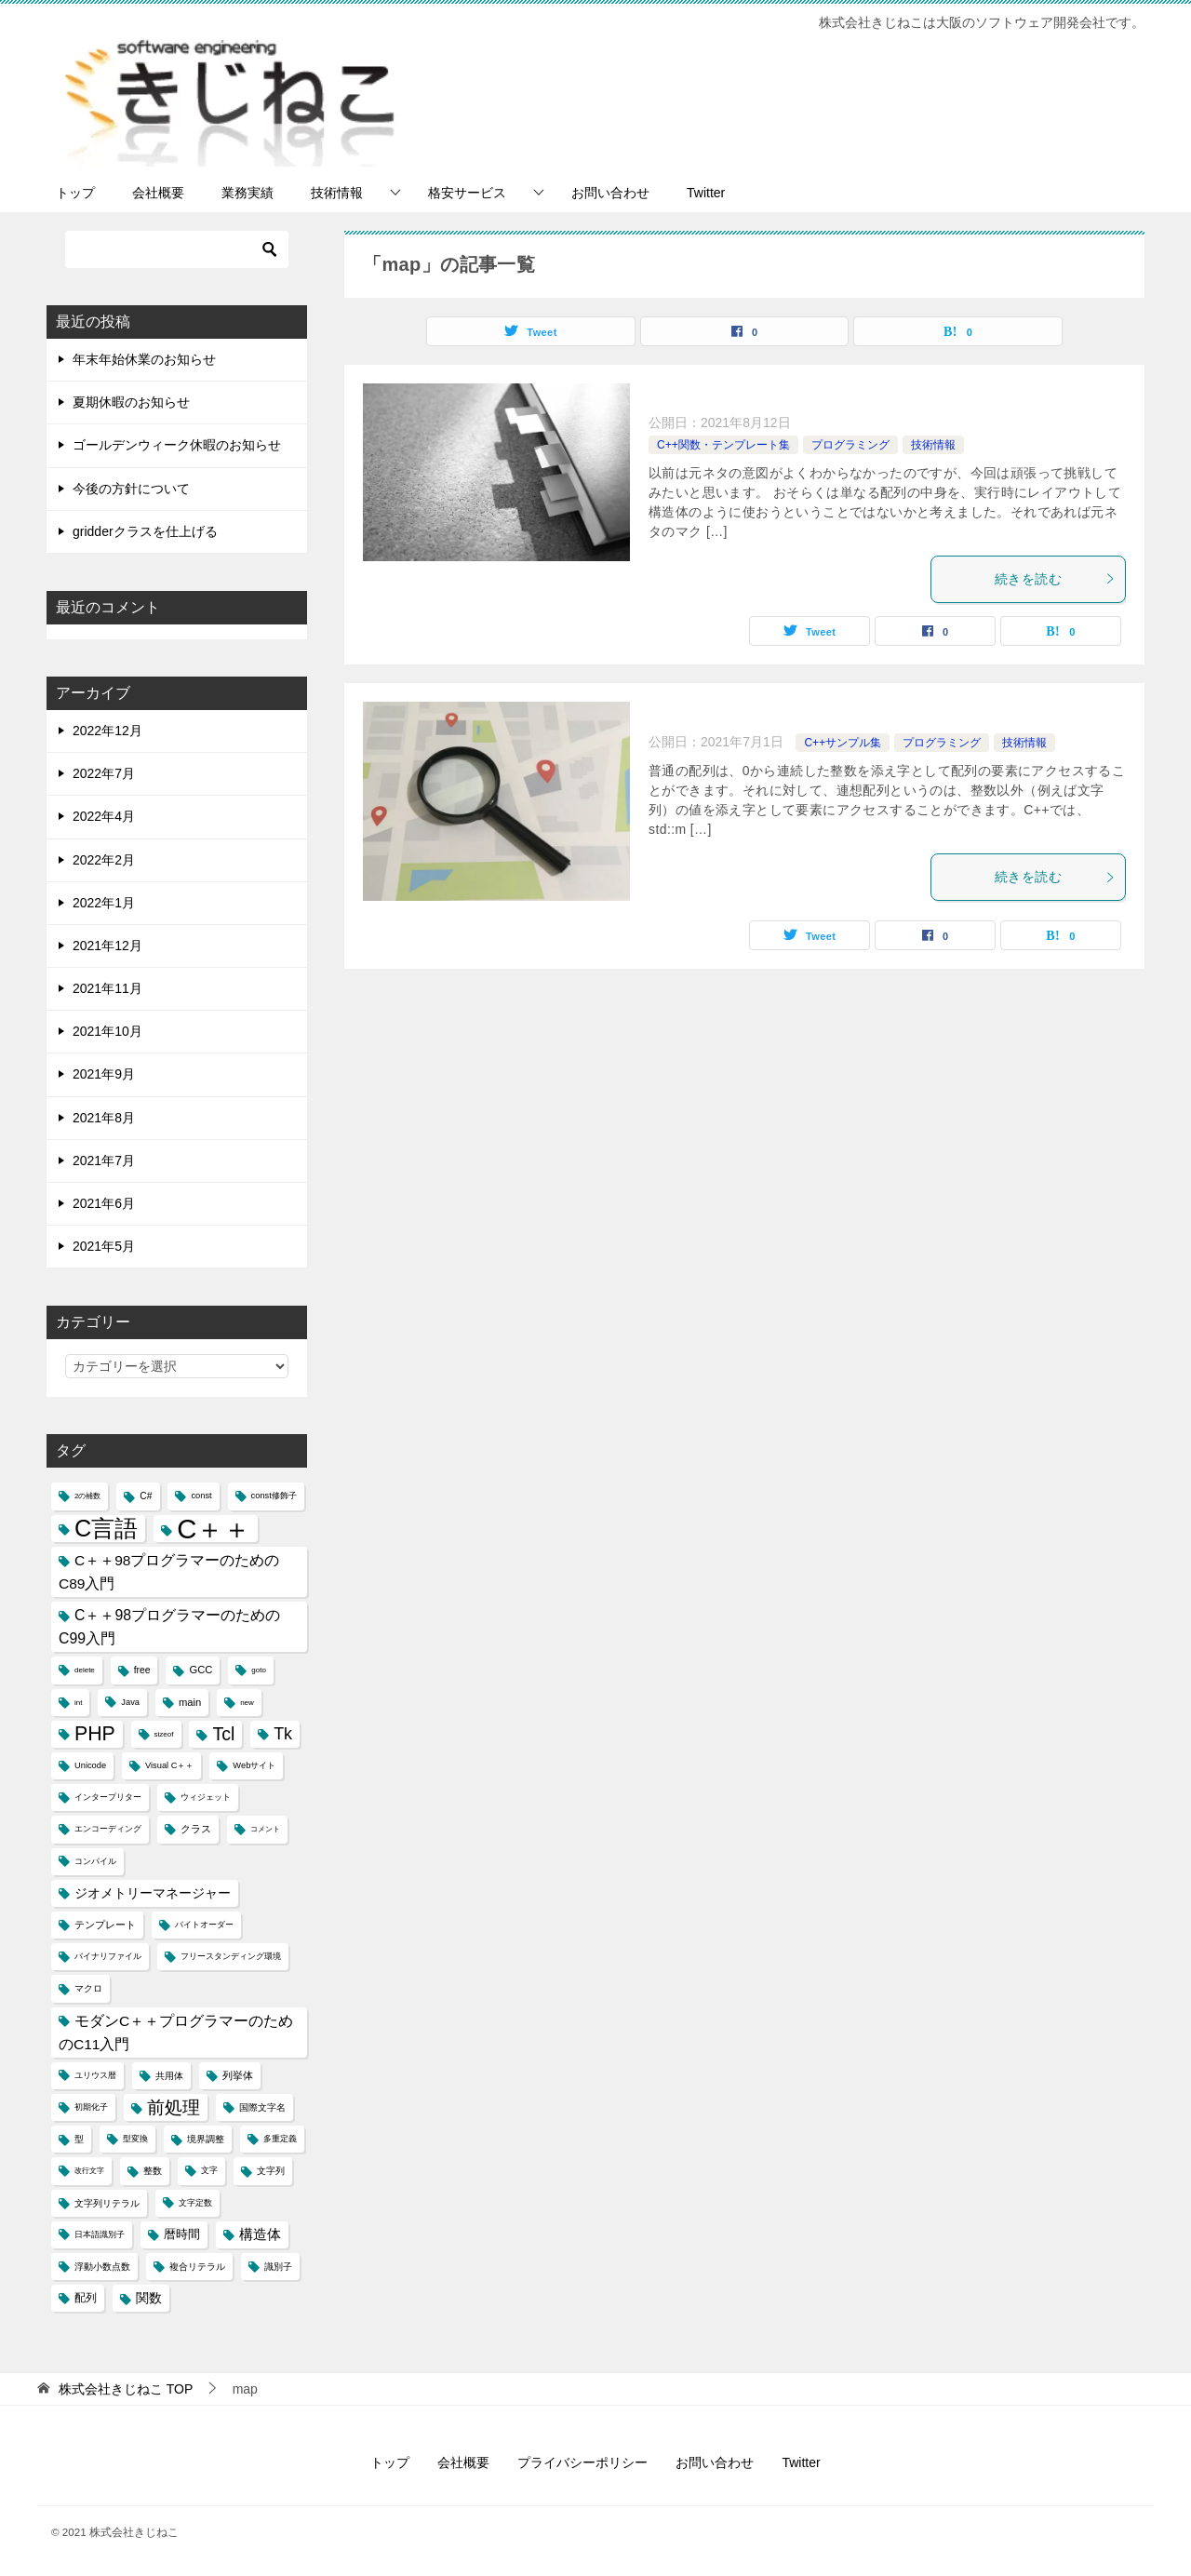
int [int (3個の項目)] (78, 1702)
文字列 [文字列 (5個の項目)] (271, 2171)
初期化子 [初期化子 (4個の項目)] (91, 2107)
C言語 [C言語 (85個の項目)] (106, 1528)
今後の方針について (131, 488)
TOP (126, 2388)
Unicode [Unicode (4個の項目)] (90, 1765)
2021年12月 (107, 945)
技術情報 (337, 192)
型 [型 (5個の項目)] (79, 2139)
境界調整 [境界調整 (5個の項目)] (205, 2139)
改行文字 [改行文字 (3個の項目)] (89, 2171)
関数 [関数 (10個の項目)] (149, 2298)
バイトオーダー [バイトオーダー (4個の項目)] (204, 1924)
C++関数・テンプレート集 (723, 444)
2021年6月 (104, 1203)
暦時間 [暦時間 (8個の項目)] (182, 2234)
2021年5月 (104, 1246)
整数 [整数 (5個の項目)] (152, 2171)
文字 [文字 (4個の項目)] (209, 2170)
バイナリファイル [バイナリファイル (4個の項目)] (107, 1956)
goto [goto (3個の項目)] (258, 1670)
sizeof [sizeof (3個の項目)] (164, 1734)
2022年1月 (104, 902)
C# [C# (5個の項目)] (146, 1496)
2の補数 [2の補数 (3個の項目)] (87, 1496)
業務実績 (247, 192)
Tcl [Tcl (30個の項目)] (223, 1734)
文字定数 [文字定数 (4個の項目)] (195, 2202)
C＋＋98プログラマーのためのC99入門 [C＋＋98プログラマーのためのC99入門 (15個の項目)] (169, 1626)
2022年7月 (104, 773)
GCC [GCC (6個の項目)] (200, 1669)
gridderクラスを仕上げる (145, 531)
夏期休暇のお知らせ (131, 402)
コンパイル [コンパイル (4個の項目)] (95, 1861)
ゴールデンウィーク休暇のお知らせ (177, 444)
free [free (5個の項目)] (142, 1670)
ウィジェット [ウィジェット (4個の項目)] (206, 1797)
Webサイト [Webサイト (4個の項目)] (254, 1765)
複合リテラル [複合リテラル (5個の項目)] (197, 2266)
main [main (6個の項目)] (190, 1702)
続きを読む (1055, 578)
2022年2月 (104, 859)
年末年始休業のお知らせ (144, 359)
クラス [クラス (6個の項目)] (196, 1828)
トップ (75, 192)
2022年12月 (107, 730)
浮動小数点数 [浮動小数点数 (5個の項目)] (102, 2266)
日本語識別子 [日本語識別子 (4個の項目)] (99, 2234)
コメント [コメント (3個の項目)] (265, 1829)
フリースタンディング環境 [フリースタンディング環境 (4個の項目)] (231, 1956)
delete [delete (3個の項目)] (84, 1670)
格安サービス (467, 192)
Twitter (706, 192)
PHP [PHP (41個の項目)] (94, 1734)
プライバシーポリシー (582, 2462)
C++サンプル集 (842, 742)
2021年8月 (104, 1117)
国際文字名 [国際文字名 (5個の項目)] (262, 2107)
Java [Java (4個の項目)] (130, 1702)
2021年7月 (104, 1160)
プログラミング (850, 444)
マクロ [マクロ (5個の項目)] (88, 1988)
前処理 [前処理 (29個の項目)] (173, 2107)
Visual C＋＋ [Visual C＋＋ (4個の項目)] (169, 1765)
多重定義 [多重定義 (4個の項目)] (280, 2138)
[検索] (176, 249)
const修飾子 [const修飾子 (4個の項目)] (274, 1495)
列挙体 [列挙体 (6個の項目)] (237, 2075)
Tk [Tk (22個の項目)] (283, 1733)
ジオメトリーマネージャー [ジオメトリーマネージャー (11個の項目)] (152, 1892)
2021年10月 (107, 1031)
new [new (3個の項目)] (247, 1702)
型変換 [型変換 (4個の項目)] (135, 2138)
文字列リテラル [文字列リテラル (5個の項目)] (107, 2203)
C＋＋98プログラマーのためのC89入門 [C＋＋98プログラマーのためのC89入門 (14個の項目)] (169, 1571)
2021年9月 (104, 1074)
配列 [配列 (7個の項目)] (85, 2297)
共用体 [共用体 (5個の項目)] (169, 2076)
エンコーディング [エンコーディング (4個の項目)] (107, 1828)
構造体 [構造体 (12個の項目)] (260, 2234)
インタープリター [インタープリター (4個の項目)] (107, 1797)
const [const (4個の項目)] (201, 1495)
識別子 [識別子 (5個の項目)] (278, 2266)
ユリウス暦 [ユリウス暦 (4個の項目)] (95, 2075)
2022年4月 (104, 816)
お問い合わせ (610, 192)
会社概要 (158, 192)
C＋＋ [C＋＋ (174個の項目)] (213, 1528)
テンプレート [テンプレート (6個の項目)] (105, 1924)
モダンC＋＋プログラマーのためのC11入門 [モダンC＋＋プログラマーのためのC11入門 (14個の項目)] (176, 2032)
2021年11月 (107, 988)
